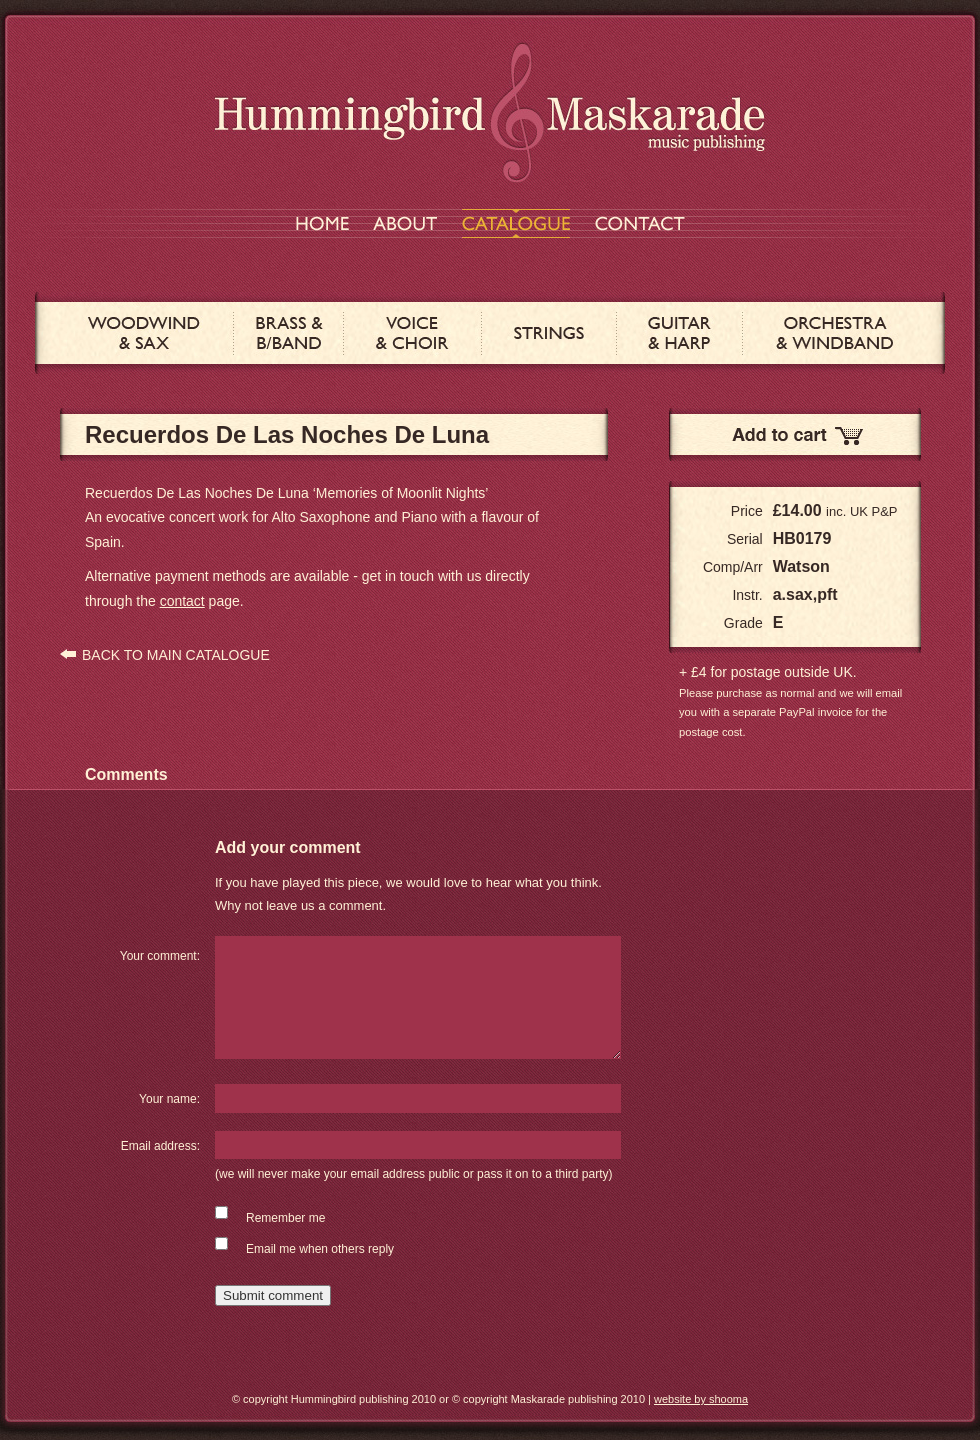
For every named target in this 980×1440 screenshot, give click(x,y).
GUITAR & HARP (679, 333)
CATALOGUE (516, 223)
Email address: (160, 1146)
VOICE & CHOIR (412, 333)
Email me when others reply (320, 1249)
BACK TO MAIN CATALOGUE (176, 655)
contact (182, 601)
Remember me (285, 1218)
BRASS (288, 333)
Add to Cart (795, 434)
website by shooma (701, 1399)
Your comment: (160, 956)
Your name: (169, 1099)
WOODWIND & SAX (144, 333)
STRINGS (549, 333)
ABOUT (405, 223)
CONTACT (640, 223)
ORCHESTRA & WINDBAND (834, 333)
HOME (322, 223)
